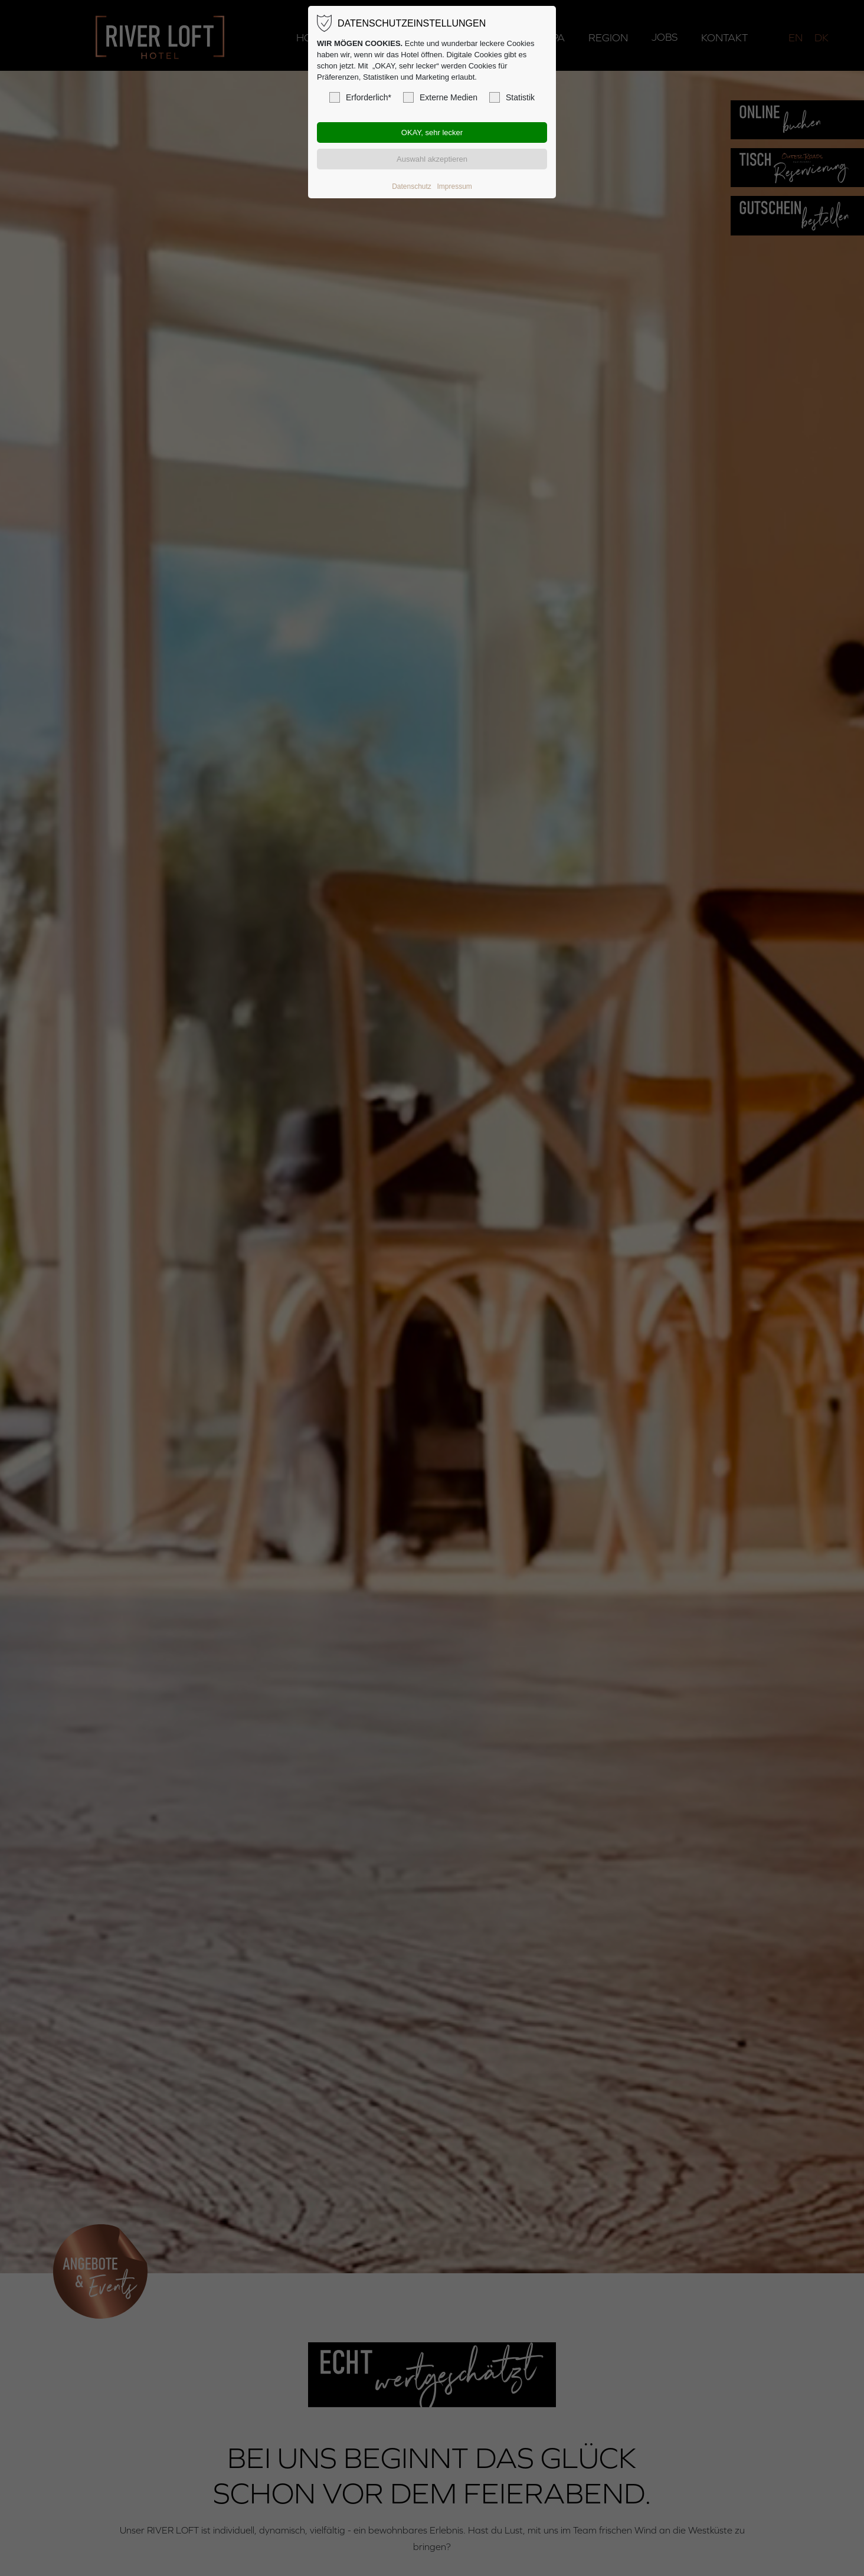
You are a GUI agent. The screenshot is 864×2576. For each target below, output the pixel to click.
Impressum (454, 186)
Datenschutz (411, 186)
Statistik (512, 97)
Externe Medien (440, 97)
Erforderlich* (360, 97)
